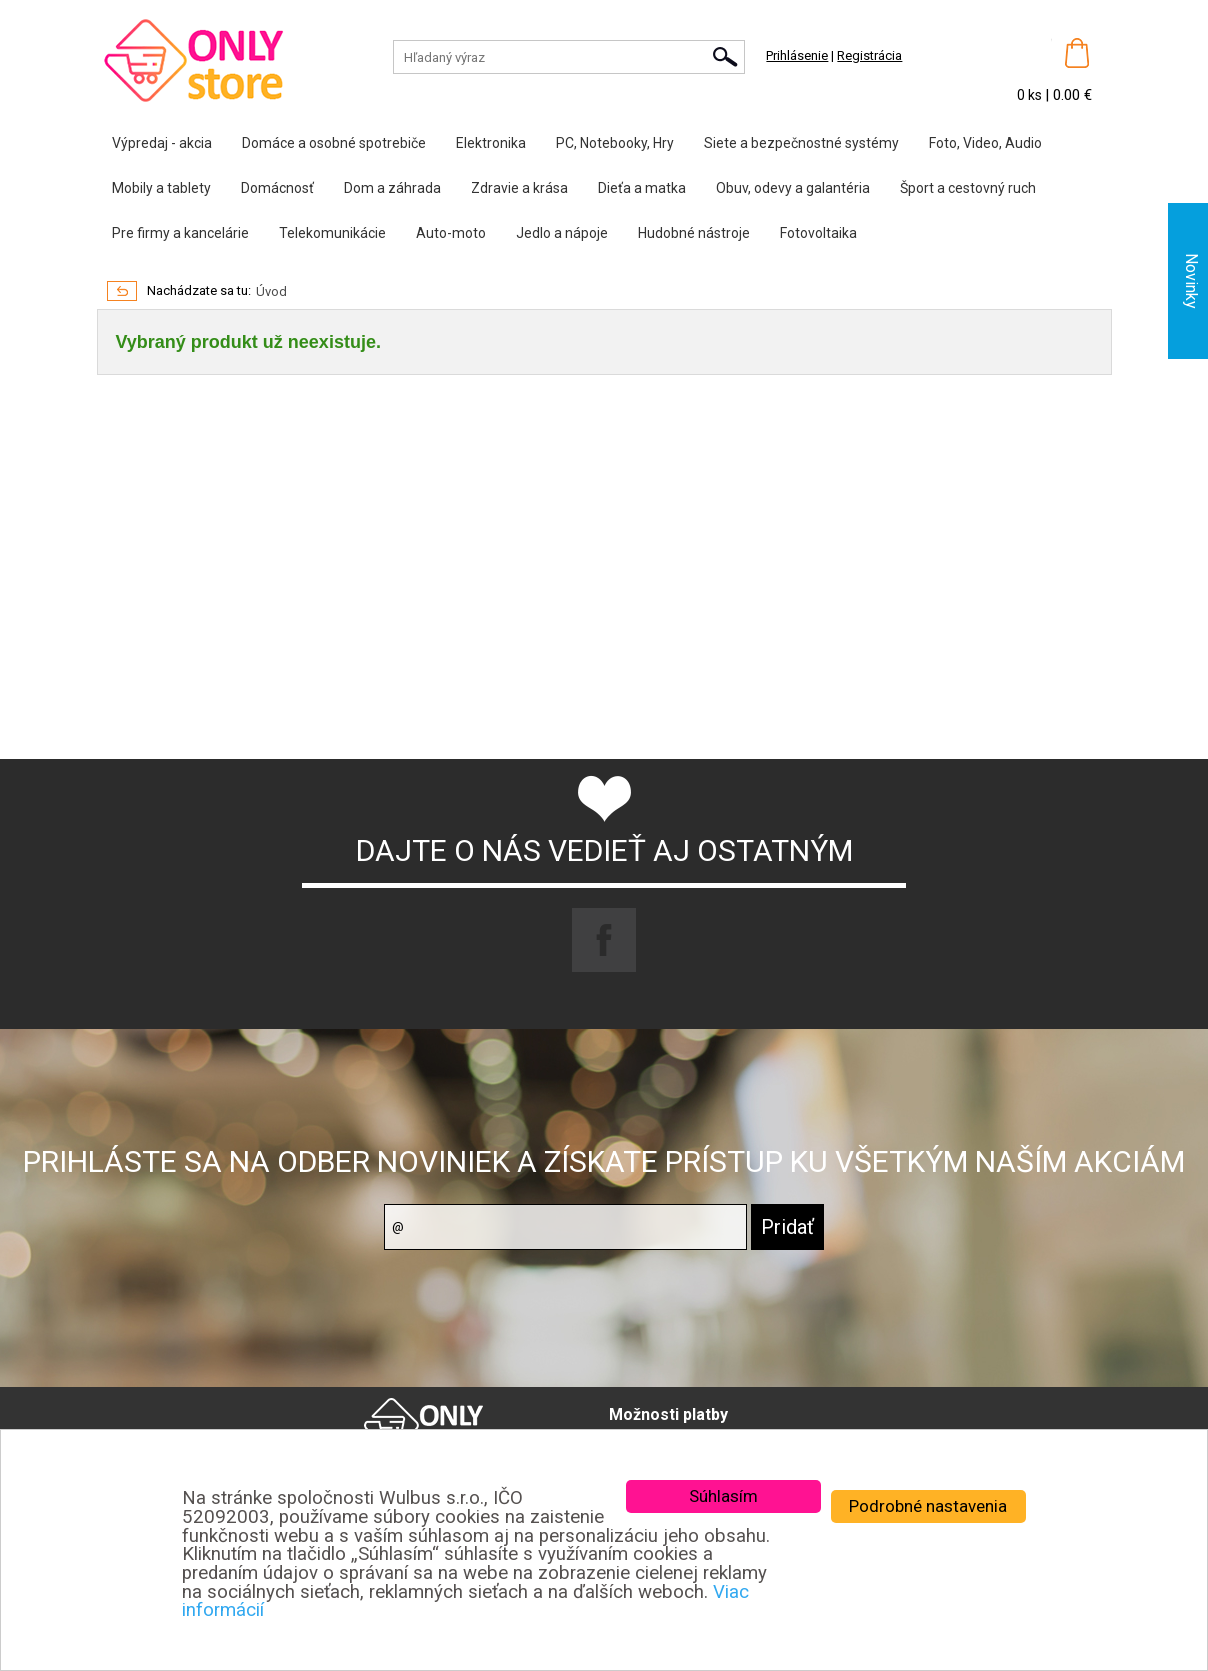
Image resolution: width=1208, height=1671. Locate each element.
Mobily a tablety (161, 188)
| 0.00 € (1068, 95)
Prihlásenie (797, 55)
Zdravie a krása (519, 188)
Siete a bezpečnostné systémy (801, 143)
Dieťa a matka (642, 188)
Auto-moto (451, 233)
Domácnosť (277, 188)
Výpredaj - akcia (162, 143)
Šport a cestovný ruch (968, 188)
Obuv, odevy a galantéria (793, 188)
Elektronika (491, 143)
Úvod (271, 291)
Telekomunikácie (332, 233)
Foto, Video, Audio (985, 143)
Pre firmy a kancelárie (180, 233)
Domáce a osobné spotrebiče (334, 143)
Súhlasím (723, 1496)
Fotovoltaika (818, 233)
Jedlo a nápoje (562, 233)
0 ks (1031, 95)
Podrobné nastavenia (928, 1506)
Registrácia (869, 55)
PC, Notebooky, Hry (615, 143)
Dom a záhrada (392, 188)
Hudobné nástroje (694, 233)
